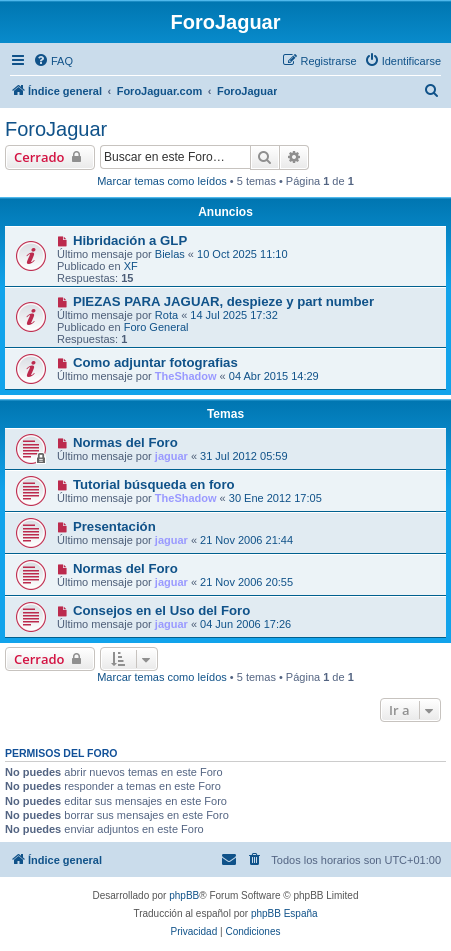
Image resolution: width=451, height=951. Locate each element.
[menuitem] (53, 61)
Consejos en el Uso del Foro (161, 610)
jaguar (171, 456)
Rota (166, 315)
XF (131, 266)
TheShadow (186, 376)
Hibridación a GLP (130, 240)
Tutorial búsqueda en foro (154, 484)
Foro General (156, 327)
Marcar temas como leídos (162, 181)
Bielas (170, 254)
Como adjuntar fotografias (155, 362)
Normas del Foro (125, 442)
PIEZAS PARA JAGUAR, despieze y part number (223, 301)
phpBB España (284, 913)
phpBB (184, 895)
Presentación (114, 526)
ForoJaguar (56, 129)
